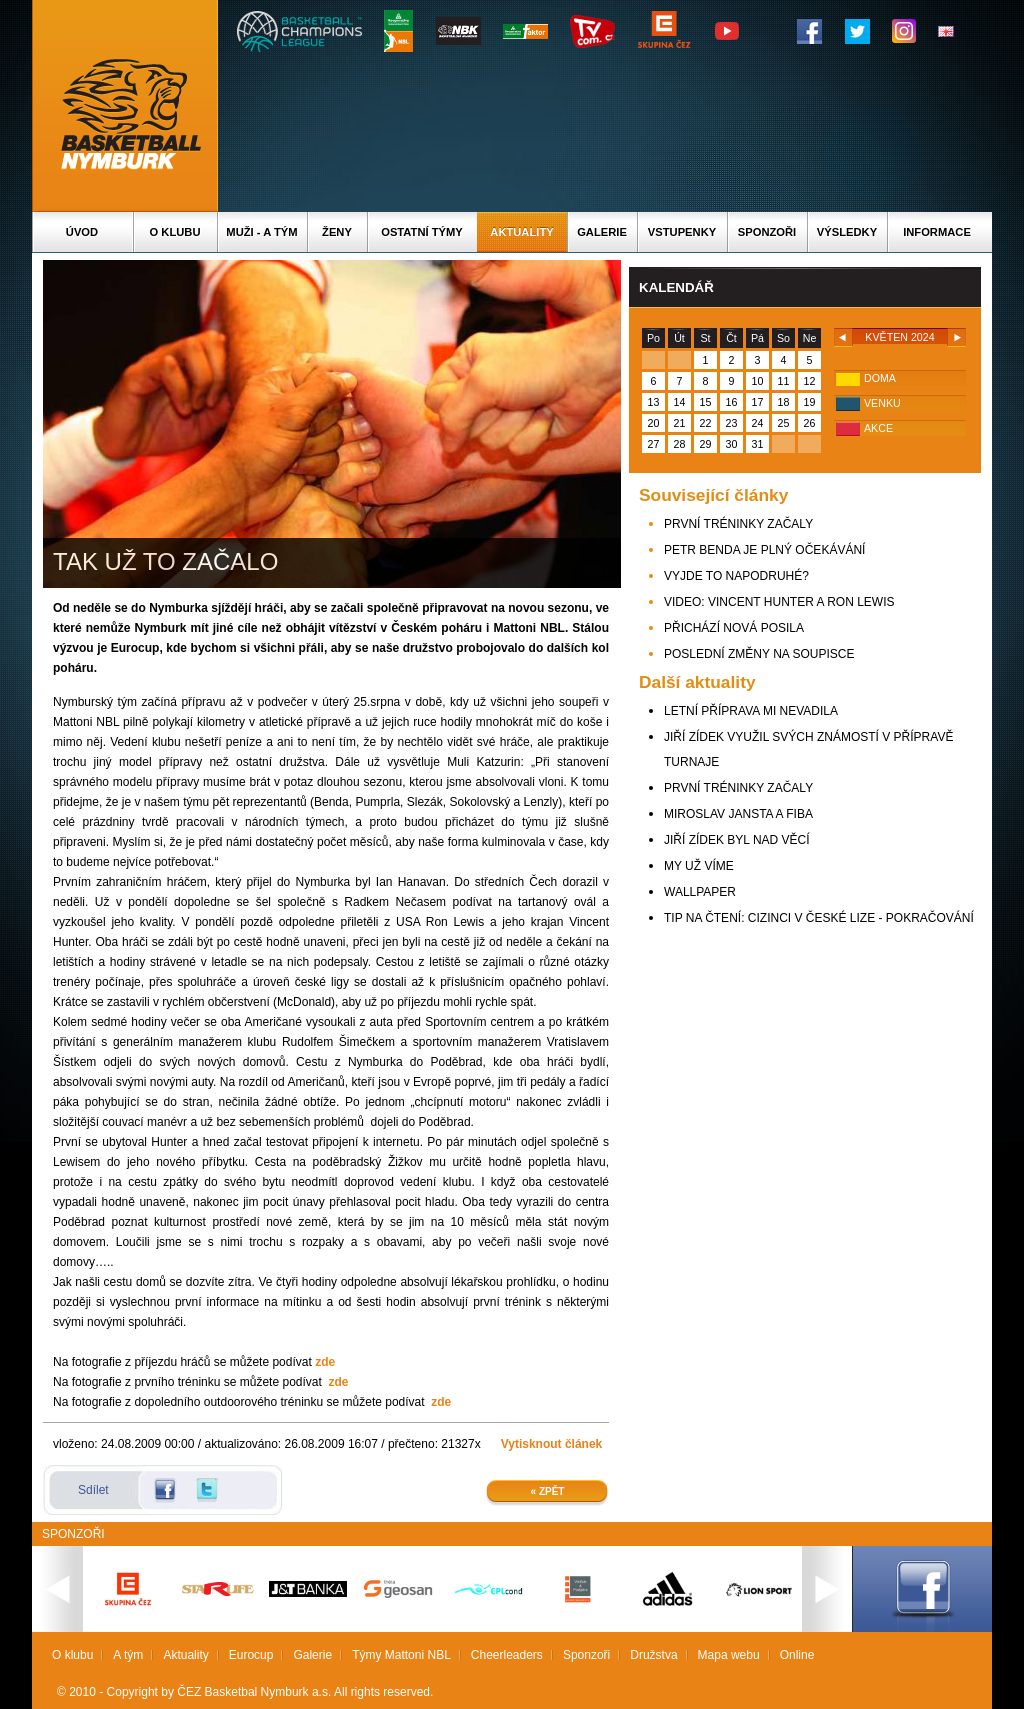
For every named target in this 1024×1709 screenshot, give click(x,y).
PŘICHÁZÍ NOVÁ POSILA (734, 628)
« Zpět (548, 1491)
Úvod (82, 232)
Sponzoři (767, 232)
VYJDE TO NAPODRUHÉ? (736, 576)
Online (797, 1655)
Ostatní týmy (422, 232)
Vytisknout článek (552, 1444)
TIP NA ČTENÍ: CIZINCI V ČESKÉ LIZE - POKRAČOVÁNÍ (819, 918)
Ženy (337, 232)
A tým (128, 1655)
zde (325, 1362)
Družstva (653, 1655)
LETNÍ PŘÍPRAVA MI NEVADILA (751, 711)
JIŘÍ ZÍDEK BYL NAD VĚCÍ (737, 840)
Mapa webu (729, 1655)
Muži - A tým (261, 232)
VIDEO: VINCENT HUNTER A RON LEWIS (779, 602)
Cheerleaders (507, 1655)
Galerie (602, 232)
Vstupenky (682, 232)
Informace (937, 232)
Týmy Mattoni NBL (401, 1655)
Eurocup (251, 1655)
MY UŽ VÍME (699, 866)
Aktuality (521, 232)
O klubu (175, 232)
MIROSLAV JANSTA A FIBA (738, 814)
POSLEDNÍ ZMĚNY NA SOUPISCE (759, 654)
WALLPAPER (700, 892)
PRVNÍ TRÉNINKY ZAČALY (738, 524)
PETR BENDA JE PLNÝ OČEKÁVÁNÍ (764, 550)
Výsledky (847, 232)
